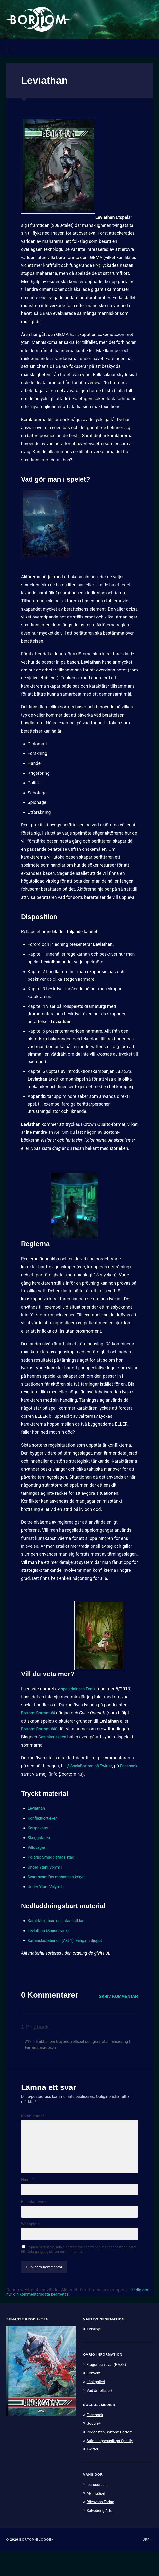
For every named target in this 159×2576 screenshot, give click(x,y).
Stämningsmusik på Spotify (112, 2466)
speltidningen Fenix (80, 1703)
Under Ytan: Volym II (48, 1901)
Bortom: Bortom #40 (41, 1743)
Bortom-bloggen (36, 2564)
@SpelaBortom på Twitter (92, 1780)
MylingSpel (97, 2518)
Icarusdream (98, 2509)
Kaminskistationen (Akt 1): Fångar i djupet (69, 1955)
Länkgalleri (97, 2408)
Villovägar (37, 1862)
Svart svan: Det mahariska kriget (60, 1891)
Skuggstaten (40, 1852)
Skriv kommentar (118, 2011)
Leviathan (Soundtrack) (51, 1945)
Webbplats (30, 2250)
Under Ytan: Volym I (47, 1881)
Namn (27, 2203)
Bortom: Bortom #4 (40, 1727)
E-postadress (34, 2226)
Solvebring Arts (101, 2535)
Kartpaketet (39, 1842)
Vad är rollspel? (101, 2416)
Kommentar (33, 2131)
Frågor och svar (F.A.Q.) (109, 2391)
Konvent (94, 2399)
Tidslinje (95, 2355)
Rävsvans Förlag (102, 2526)
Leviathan (37, 1822)
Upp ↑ (147, 2564)
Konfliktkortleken (44, 1832)
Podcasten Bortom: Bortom (112, 2457)
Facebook (30, 1788)
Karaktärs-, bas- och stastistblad (59, 1935)
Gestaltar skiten (54, 1751)
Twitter (93, 2474)
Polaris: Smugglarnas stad (54, 1871)
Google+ (95, 2449)
